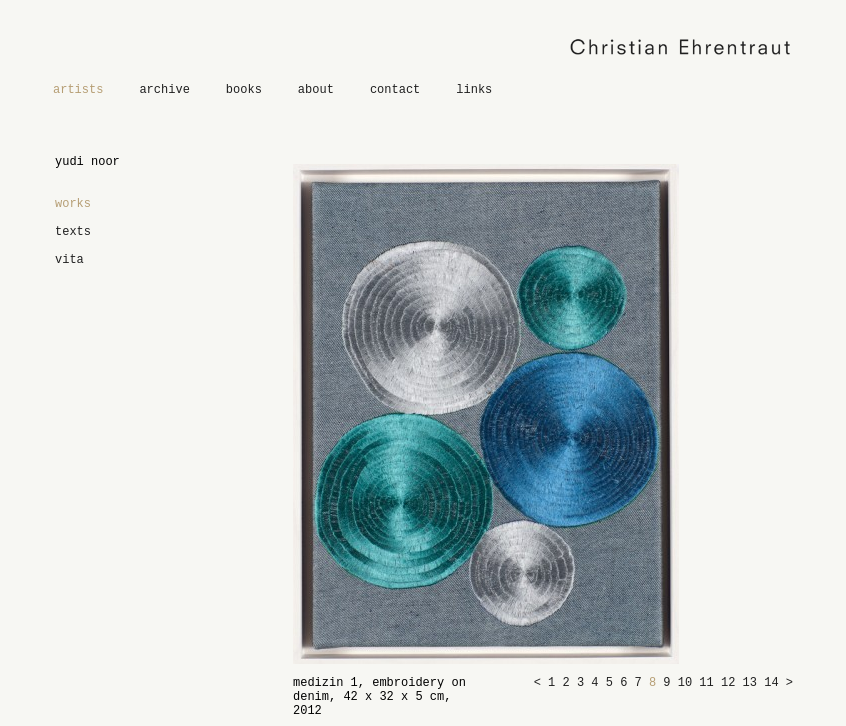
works (73, 204)
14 (775, 683)
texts (73, 232)
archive (164, 90)
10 (689, 683)
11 (710, 683)
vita (69, 260)
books (244, 90)
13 (754, 683)
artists (78, 90)
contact (395, 90)
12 (732, 683)
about (316, 90)
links (474, 90)
